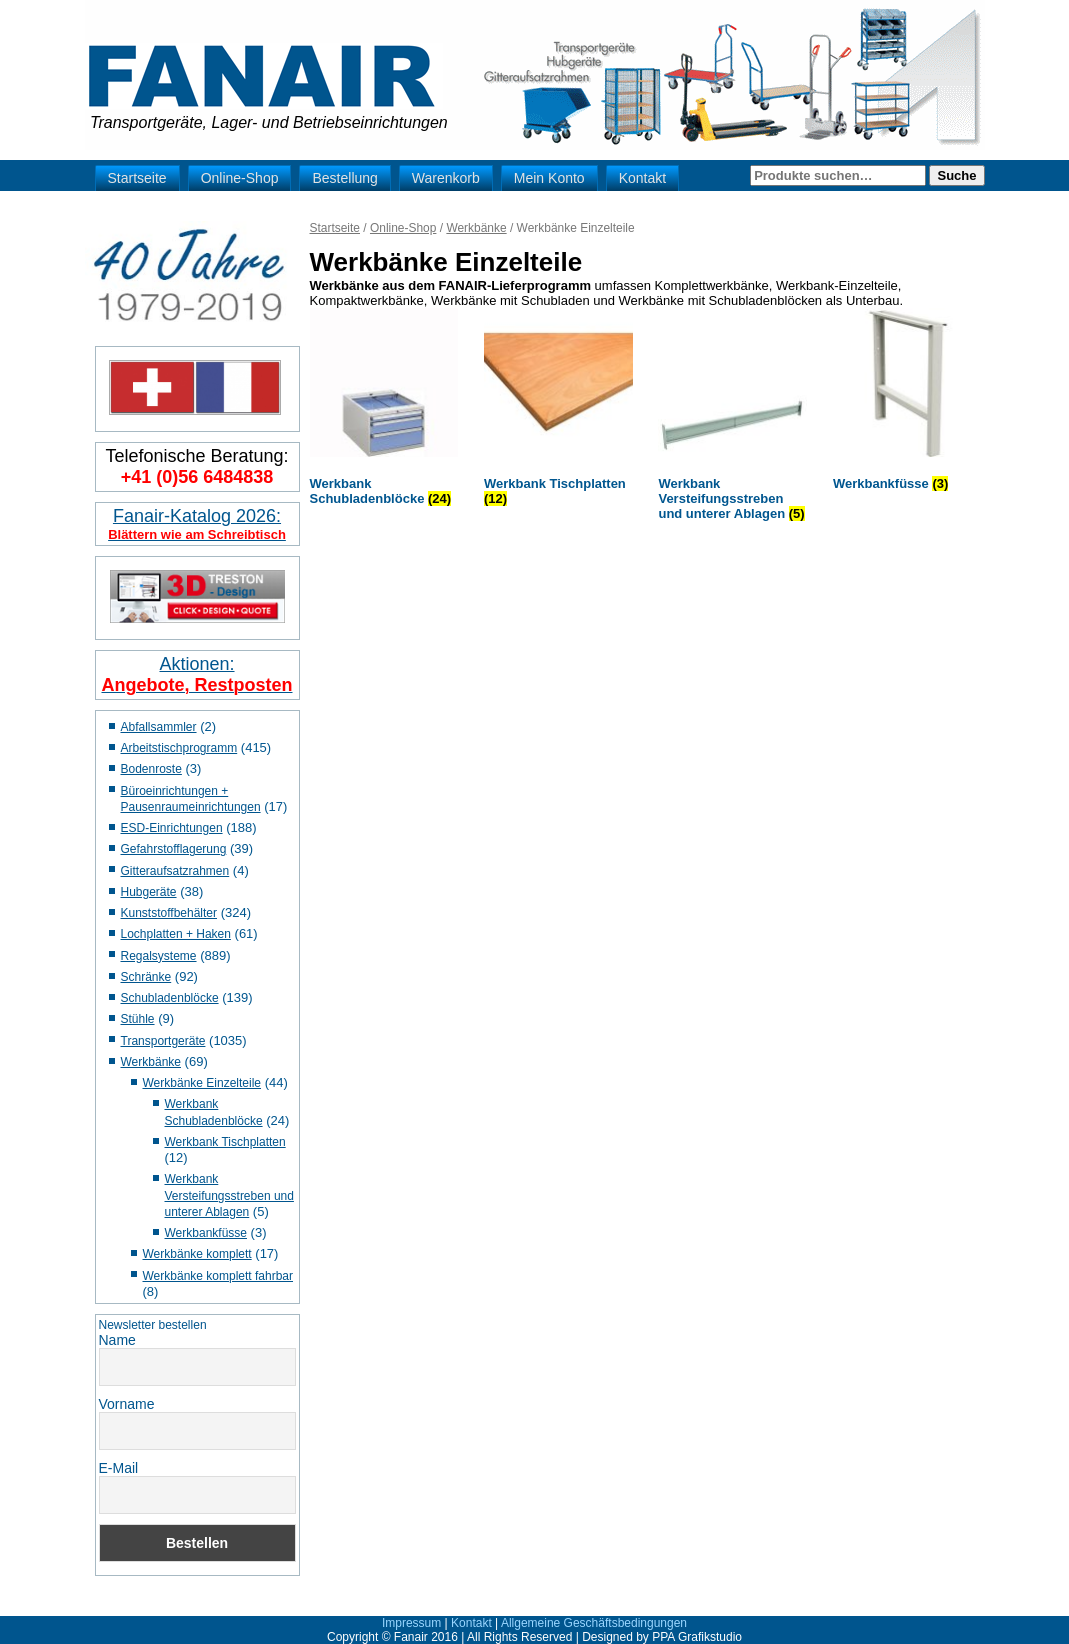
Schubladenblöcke (170, 998)
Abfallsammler (159, 727)
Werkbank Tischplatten (225, 1142)
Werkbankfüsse (206, 1233)
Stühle (138, 1019)
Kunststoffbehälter (169, 913)
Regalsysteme (159, 956)
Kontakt (642, 178)
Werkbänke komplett (197, 1254)
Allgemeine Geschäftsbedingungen (594, 1623)
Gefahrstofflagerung (174, 849)
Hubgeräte (149, 892)
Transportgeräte (163, 1041)
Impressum (411, 1623)
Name (117, 1340)
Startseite (137, 178)
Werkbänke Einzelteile (202, 1083)
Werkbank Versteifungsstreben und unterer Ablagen (229, 1195)
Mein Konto (549, 178)
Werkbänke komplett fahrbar (218, 1276)
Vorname (127, 1404)
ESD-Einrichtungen (172, 828)
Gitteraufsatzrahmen (175, 871)
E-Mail (119, 1468)
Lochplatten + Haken (176, 934)
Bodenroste (151, 769)
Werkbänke (151, 1062)
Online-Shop (240, 178)
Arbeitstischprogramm (179, 748)
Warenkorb (446, 178)
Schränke (146, 977)
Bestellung (344, 178)
